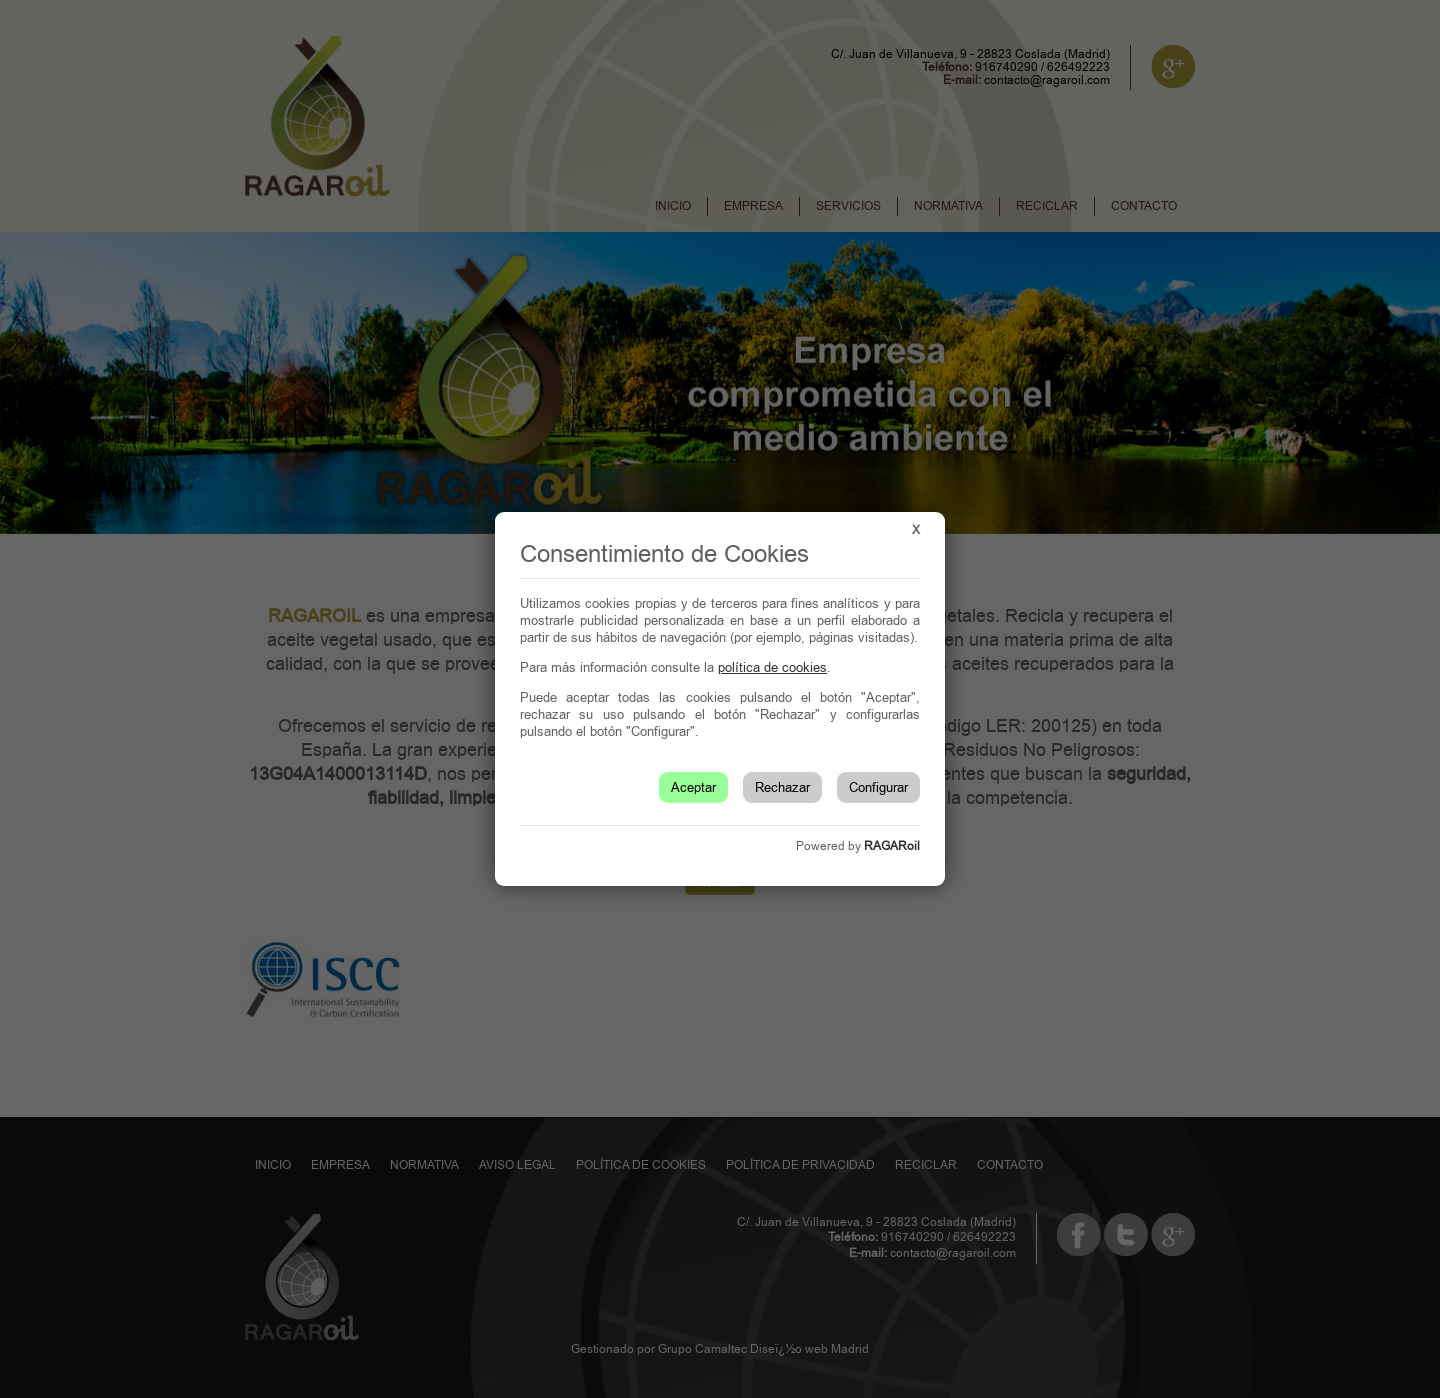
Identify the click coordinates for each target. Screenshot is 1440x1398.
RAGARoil (892, 846)
